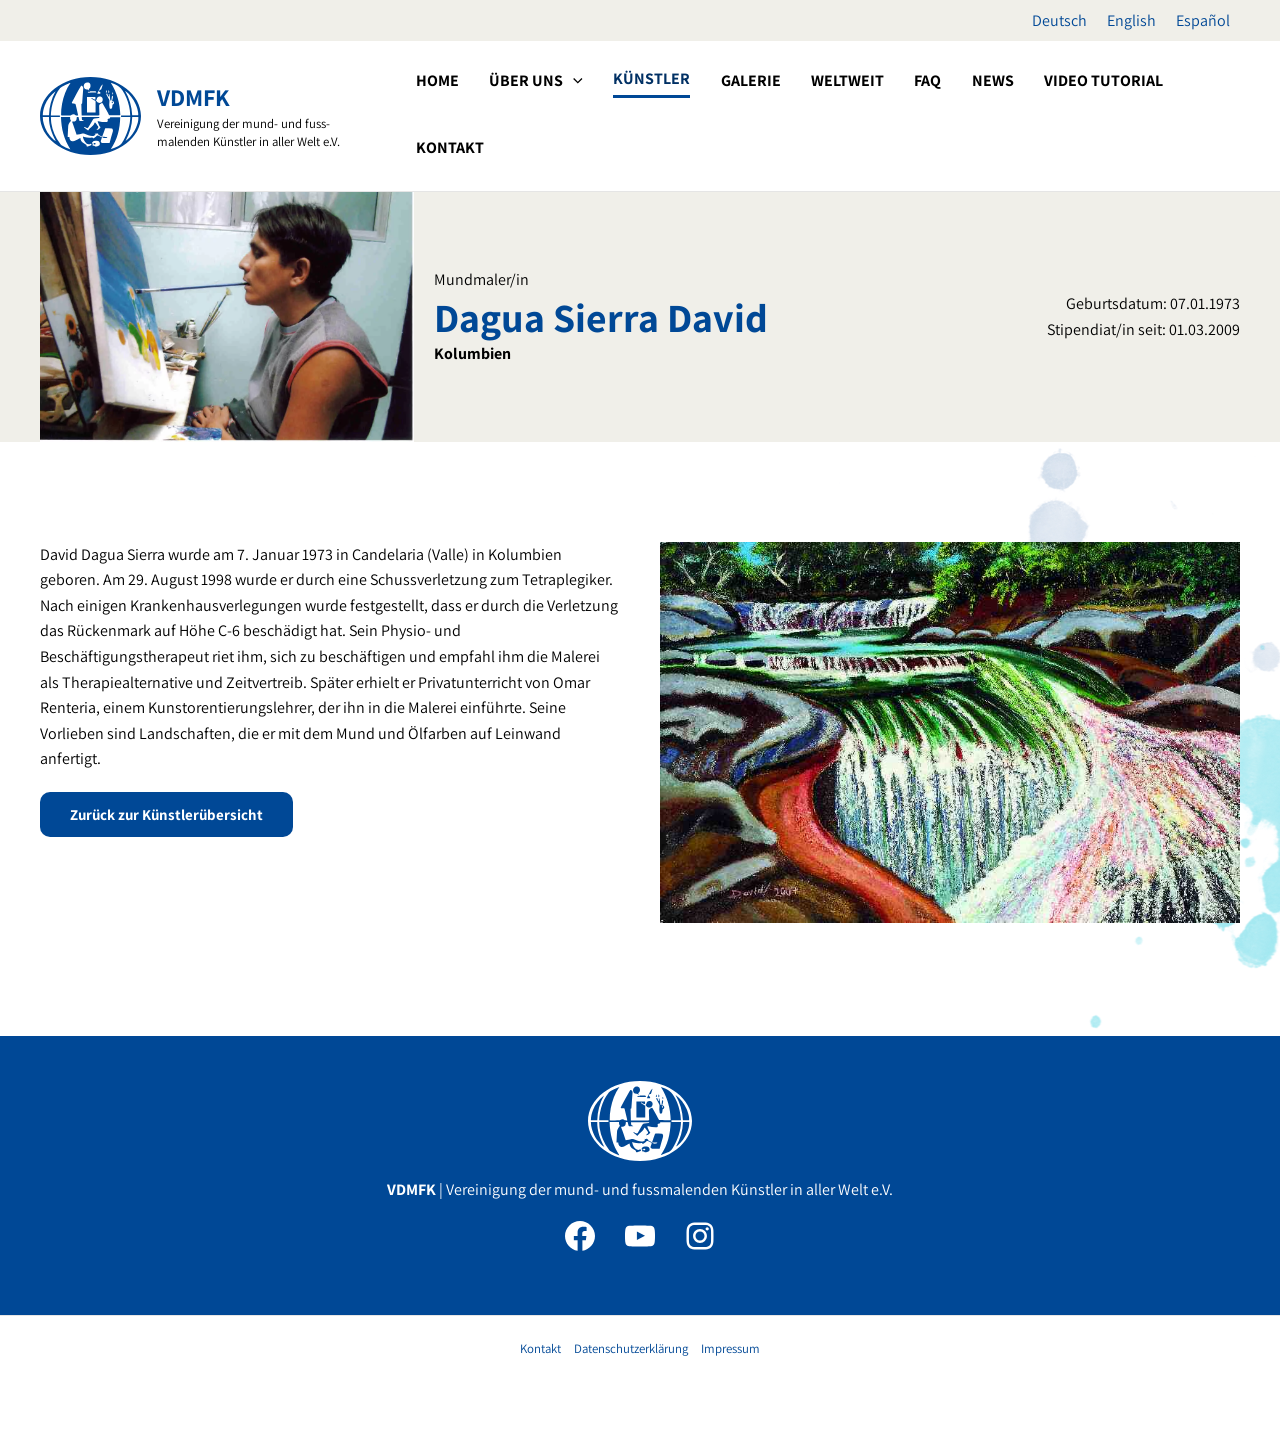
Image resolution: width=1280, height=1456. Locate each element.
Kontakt (540, 1348)
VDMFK (193, 97)
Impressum (730, 1348)
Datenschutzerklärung (631, 1348)
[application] (645, 114)
